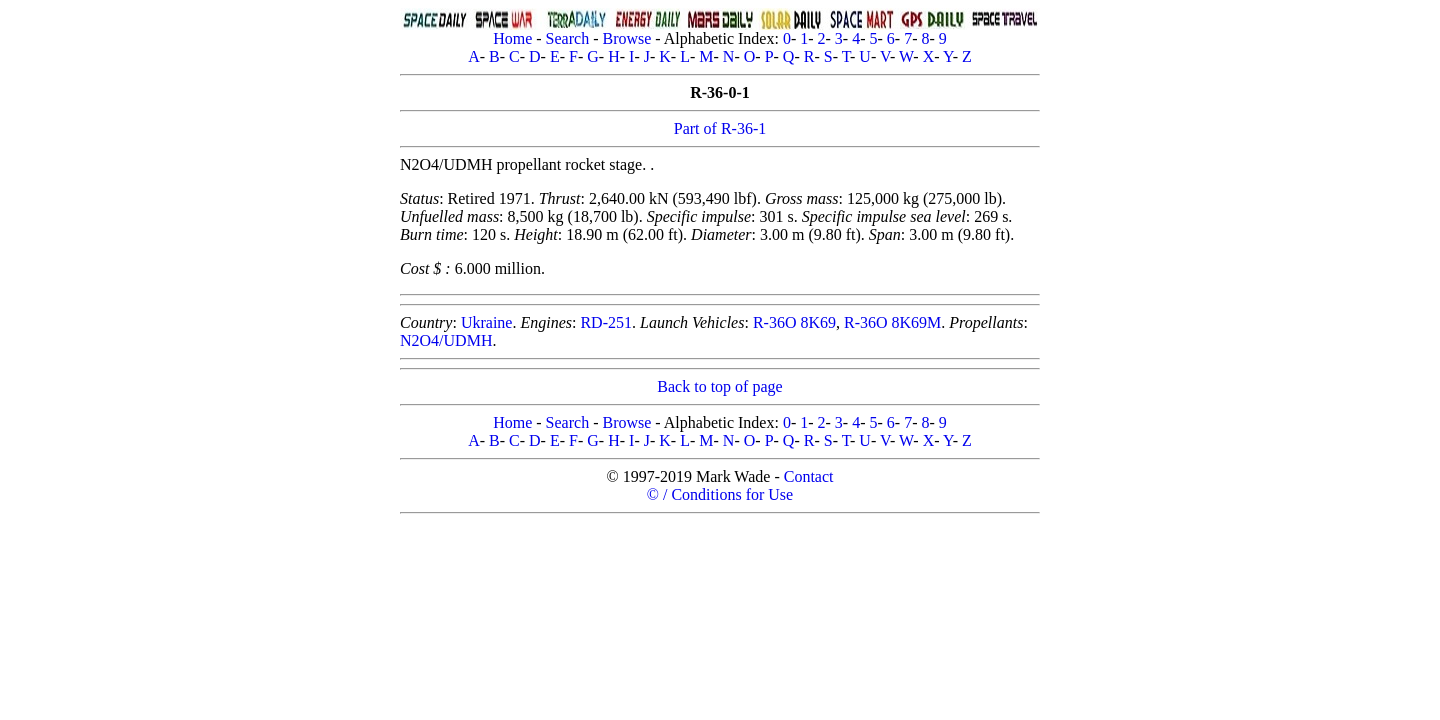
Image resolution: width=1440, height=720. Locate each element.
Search (568, 38)
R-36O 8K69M (892, 322)
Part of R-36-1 (720, 128)
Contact (809, 476)
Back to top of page (719, 386)
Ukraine (487, 322)
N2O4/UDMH (446, 340)
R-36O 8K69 (794, 322)
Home (512, 38)
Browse (626, 38)
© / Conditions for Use (720, 494)
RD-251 (606, 322)
